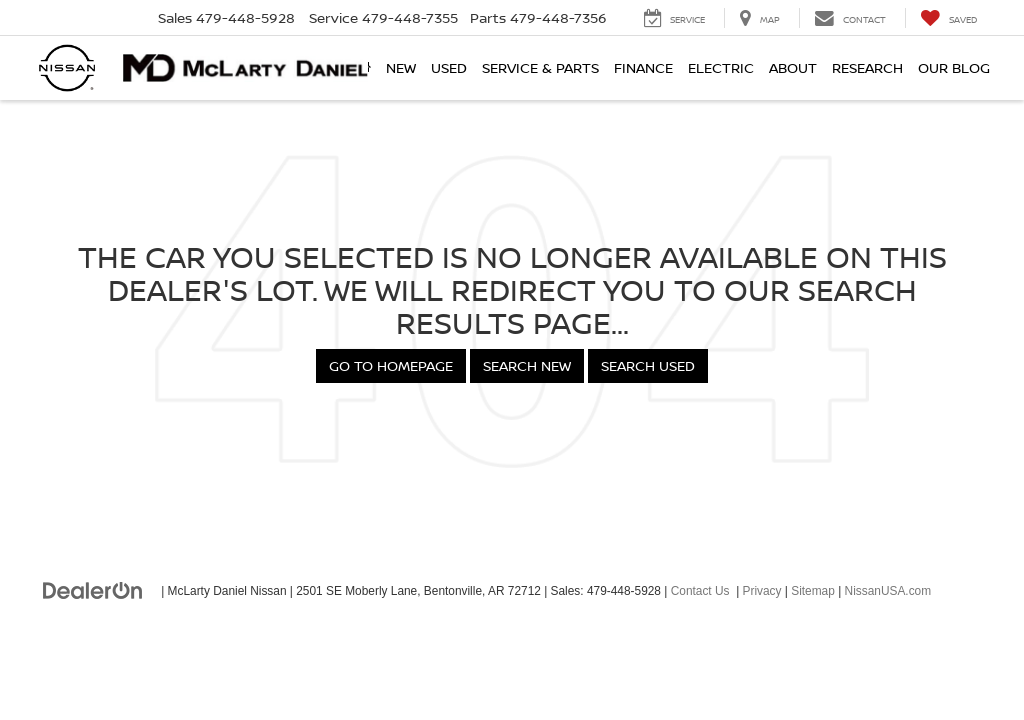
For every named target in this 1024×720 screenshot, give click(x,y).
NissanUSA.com (888, 591)
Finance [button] (643, 67)
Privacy (762, 591)
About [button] (793, 67)
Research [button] (867, 67)
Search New (527, 365)
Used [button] (449, 67)
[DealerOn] (93, 590)
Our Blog (954, 67)
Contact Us (700, 591)
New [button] (401, 67)
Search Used (648, 365)
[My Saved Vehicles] (948, 18)
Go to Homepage (391, 365)
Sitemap (813, 591)
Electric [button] (721, 67)
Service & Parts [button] (540, 67)
